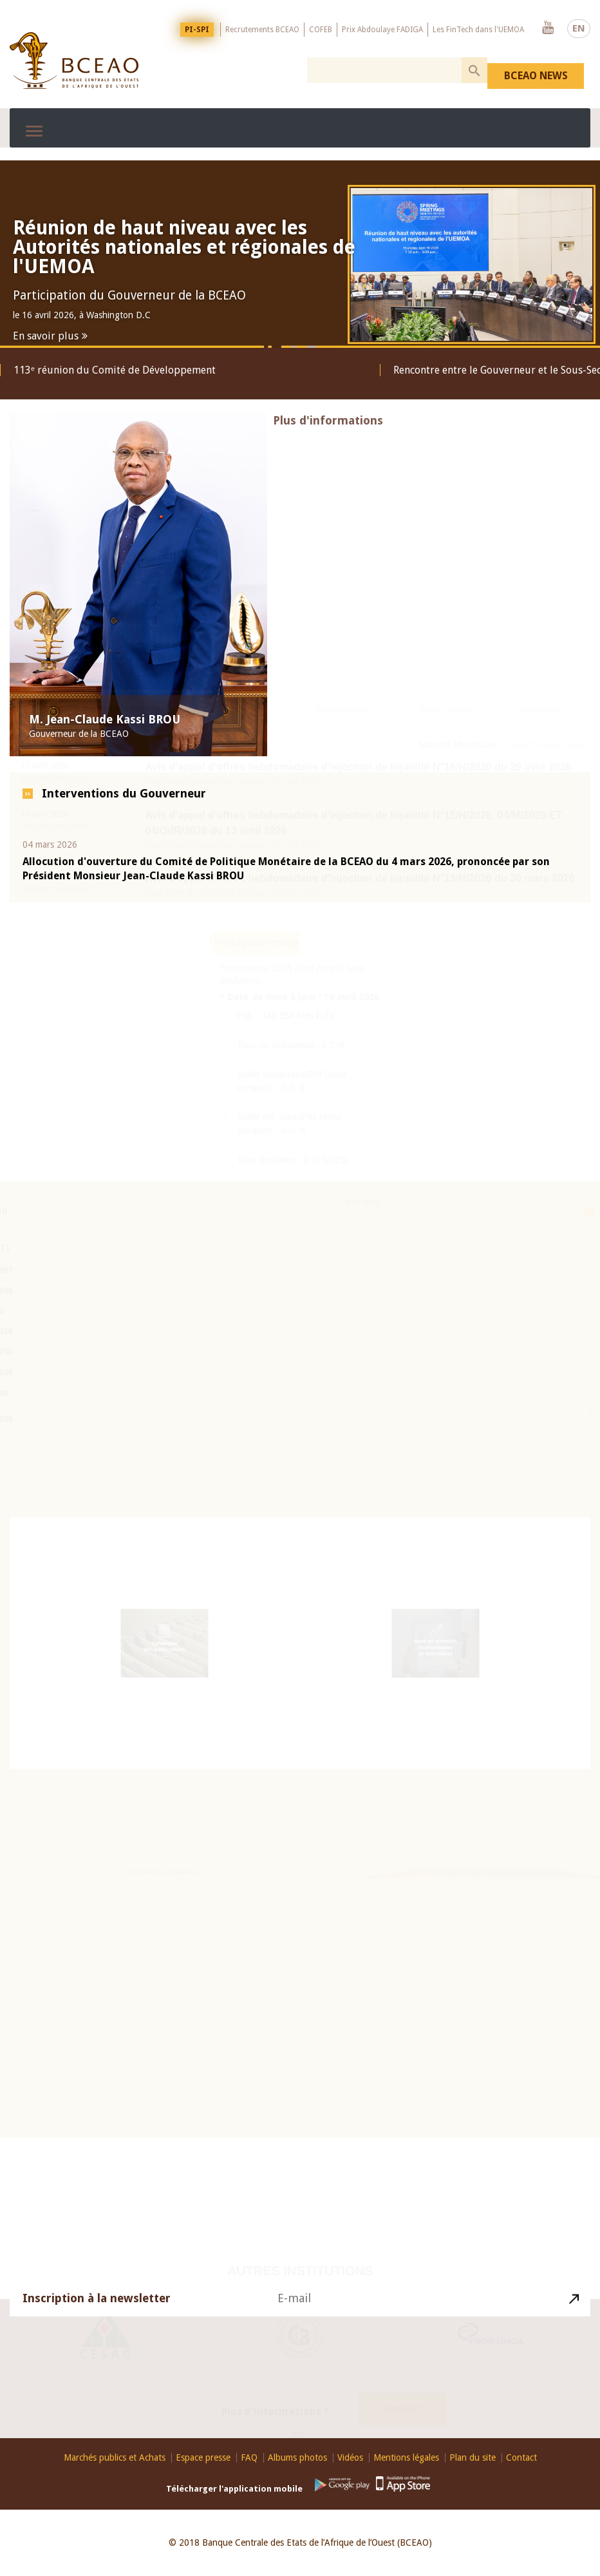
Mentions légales (406, 2458)
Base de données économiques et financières (435, 1650)
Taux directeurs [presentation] (345, 1017)
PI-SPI (197, 29)
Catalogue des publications (164, 1647)
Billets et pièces (456, 1913)
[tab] (107, 772)
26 (105, 1896)
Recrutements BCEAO (262, 29)
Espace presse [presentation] (445, 771)
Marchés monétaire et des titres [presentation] (107, 771)
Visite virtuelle (449, 1930)
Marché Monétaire (457, 806)
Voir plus (363, 1277)
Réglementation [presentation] (342, 771)
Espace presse (203, 2458)
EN (578, 27)
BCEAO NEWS (536, 76)
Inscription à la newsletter (97, 2307)
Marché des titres (547, 806)
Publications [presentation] (246, 771)
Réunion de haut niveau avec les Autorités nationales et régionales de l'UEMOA (184, 247)
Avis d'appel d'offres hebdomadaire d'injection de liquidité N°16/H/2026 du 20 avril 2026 (358, 828)
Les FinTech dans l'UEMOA (478, 29)
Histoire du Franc (462, 1898)
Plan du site (472, 2458)
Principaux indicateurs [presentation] (257, 1017)
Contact (402, 2400)
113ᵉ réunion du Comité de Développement (115, 370)
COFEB (320, 29)
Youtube (548, 28)
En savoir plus (46, 336)
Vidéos (350, 2458)
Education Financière (300, 1878)
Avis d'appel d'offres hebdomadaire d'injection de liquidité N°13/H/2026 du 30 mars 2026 (359, 940)
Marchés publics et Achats (114, 2458)
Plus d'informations (328, 430)
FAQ (249, 2458)
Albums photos (297, 2458)
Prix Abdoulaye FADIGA (382, 29)
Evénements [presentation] (541, 771)
